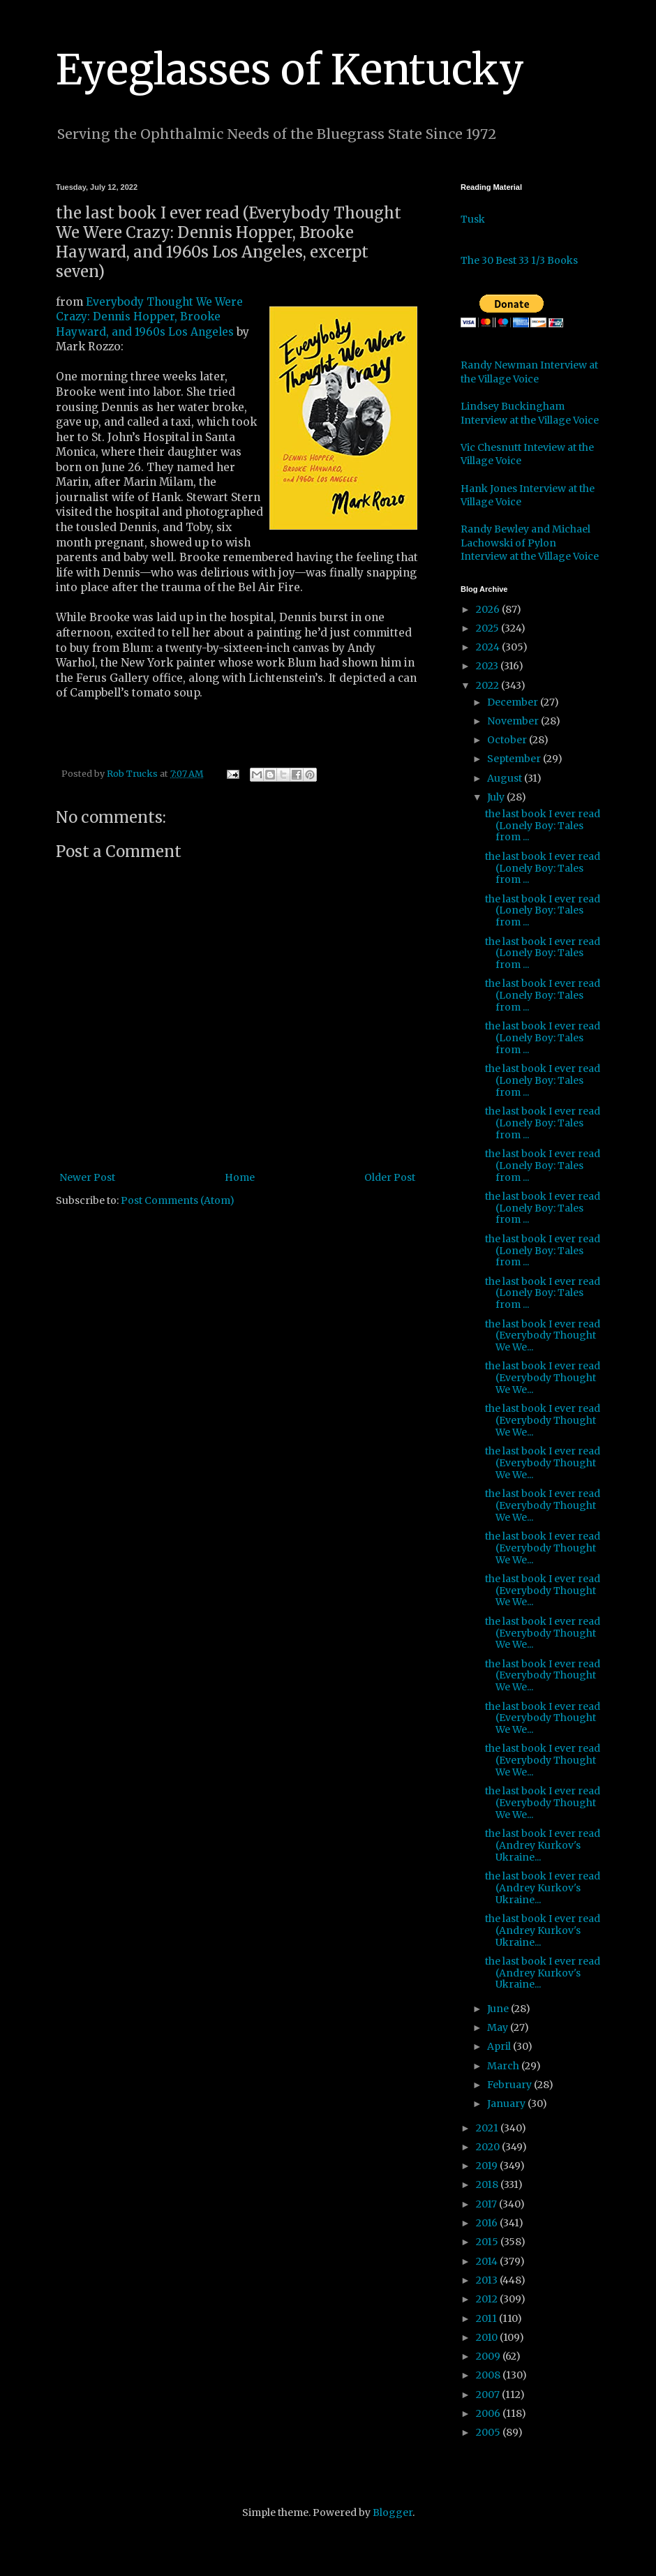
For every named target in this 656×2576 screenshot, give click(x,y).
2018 (488, 2184)
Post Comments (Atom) (177, 1200)
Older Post (389, 1177)
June (499, 2008)
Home (240, 1177)
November (514, 721)
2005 (489, 2432)
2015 (488, 2241)
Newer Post (87, 1177)
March (504, 2066)
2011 (487, 2318)
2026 (489, 609)
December (513, 702)
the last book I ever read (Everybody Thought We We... (542, 1336)
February (510, 2084)
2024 (489, 647)
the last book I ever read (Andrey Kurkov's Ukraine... (542, 1845)
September (515, 758)
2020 (489, 2147)
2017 (487, 2204)
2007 (489, 2394)
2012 (488, 2299)
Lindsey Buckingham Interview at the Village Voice (530, 413)
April (500, 2046)
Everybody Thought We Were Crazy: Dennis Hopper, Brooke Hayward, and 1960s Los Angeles (149, 316)
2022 (488, 685)
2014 (488, 2261)
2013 (488, 2280)
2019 (488, 2165)
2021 (488, 2128)
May (498, 2027)
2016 (488, 2223)
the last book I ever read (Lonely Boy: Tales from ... (542, 825)
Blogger (392, 2512)
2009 (489, 2356)
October (508, 740)
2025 (488, 628)
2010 (488, 2337)
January (507, 2103)
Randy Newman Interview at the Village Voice (529, 372)
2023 (488, 666)
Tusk (473, 219)
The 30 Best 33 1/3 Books (519, 260)
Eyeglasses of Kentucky (290, 69)
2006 (489, 2413)
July (497, 797)
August (505, 778)
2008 (489, 2375)
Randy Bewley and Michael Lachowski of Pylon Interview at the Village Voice (530, 543)
